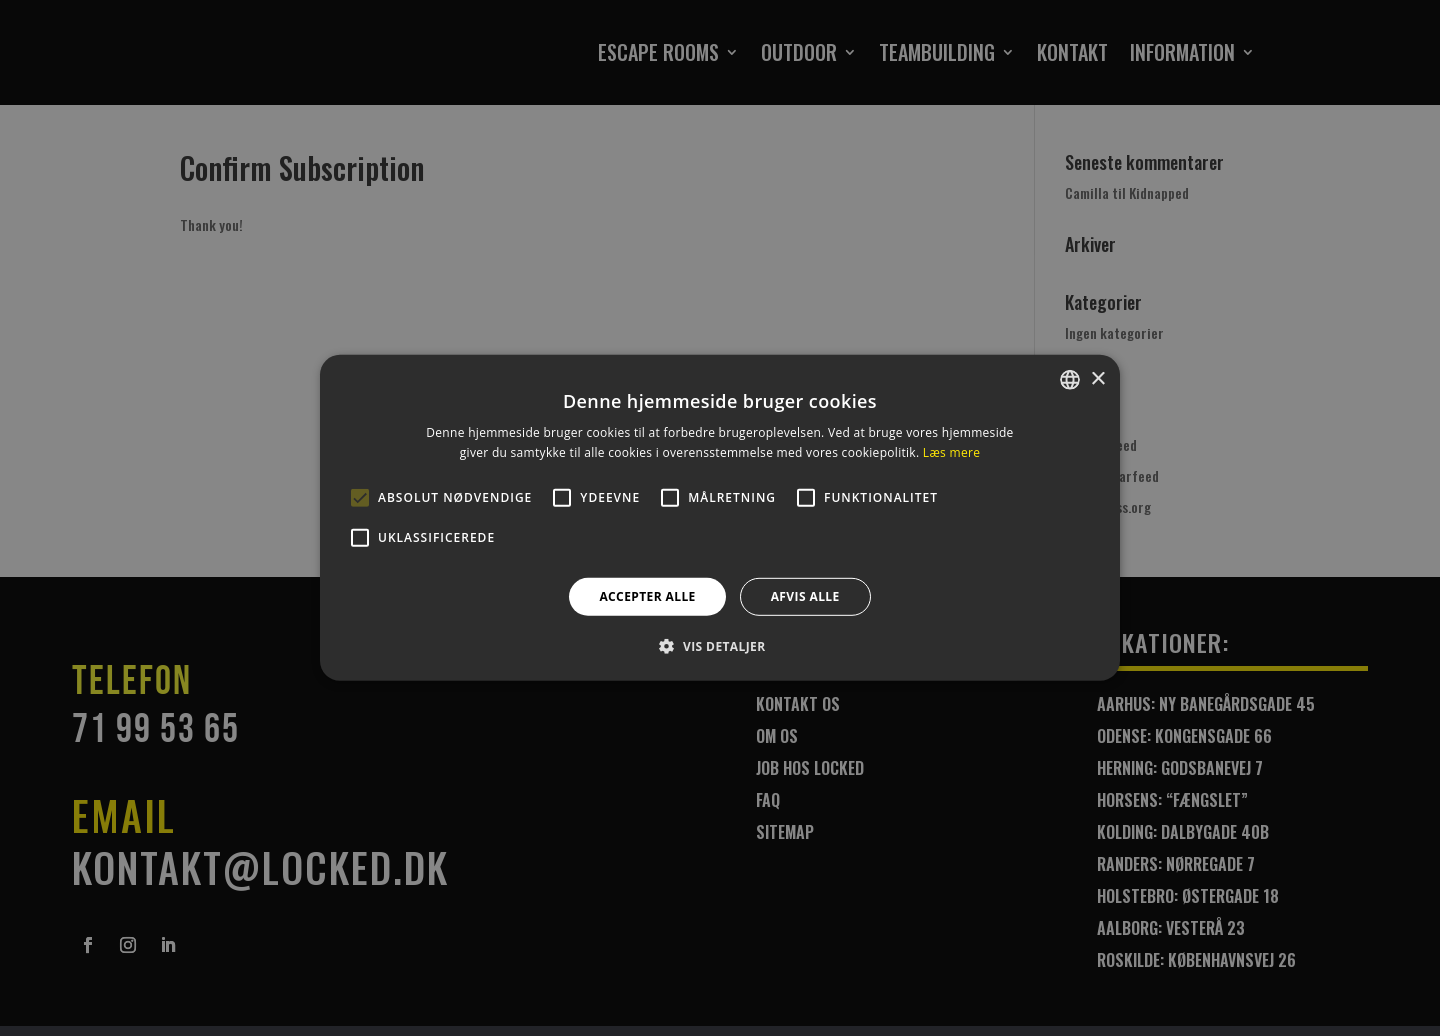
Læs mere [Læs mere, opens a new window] (951, 452)
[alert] (720, 518)
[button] (719, 646)
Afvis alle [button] (805, 596)
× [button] (1097, 378)
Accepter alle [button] (647, 596)
